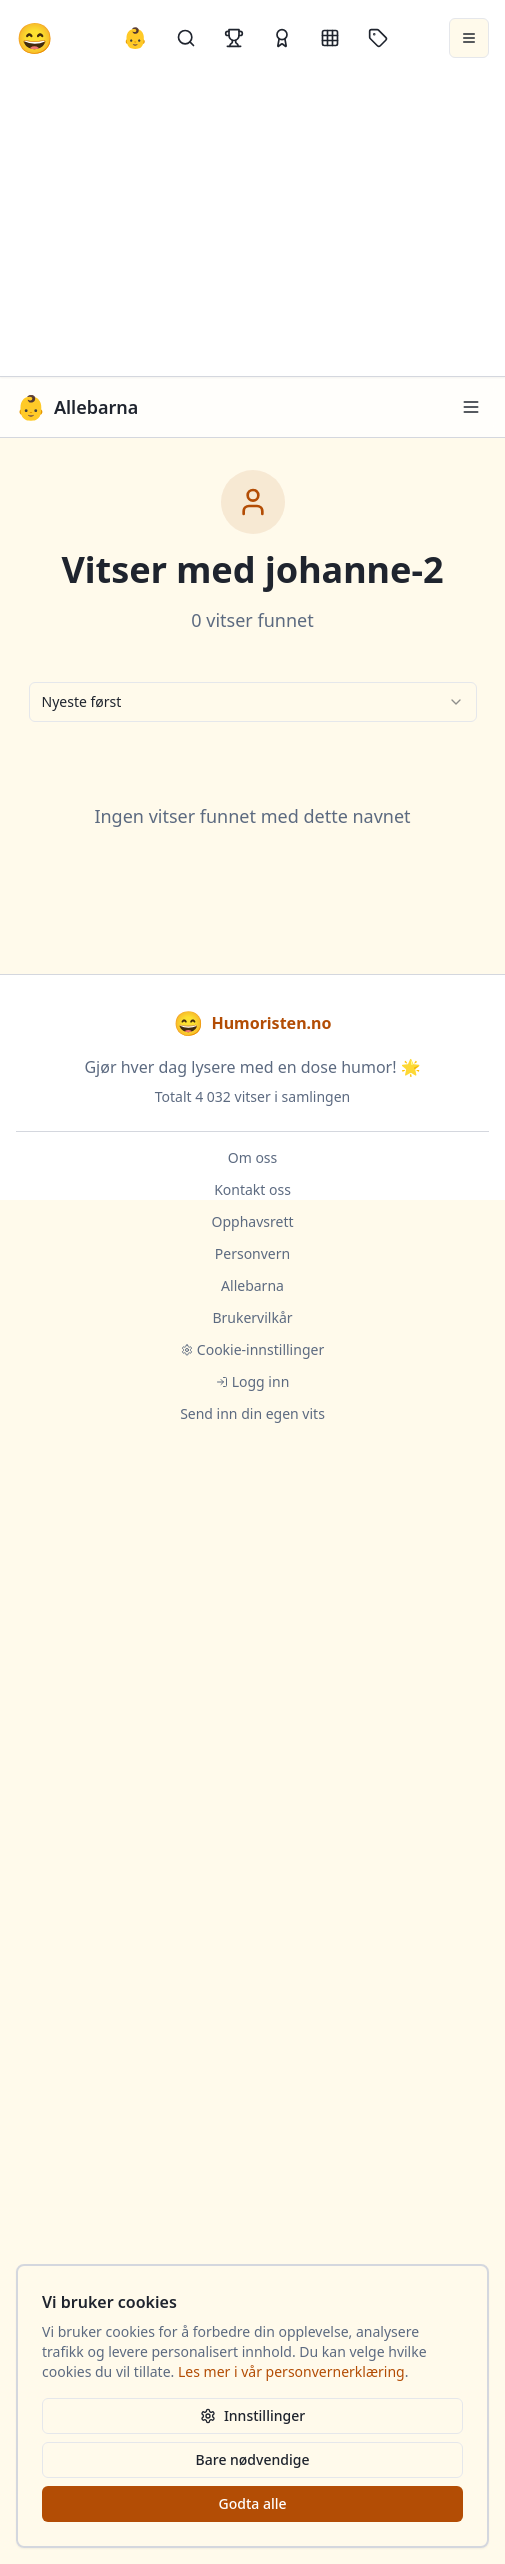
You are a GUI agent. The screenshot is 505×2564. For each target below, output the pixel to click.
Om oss (253, 1157)
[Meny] (471, 407)
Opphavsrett (253, 1221)
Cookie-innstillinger (252, 1349)
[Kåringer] (282, 38)
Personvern (252, 1253)
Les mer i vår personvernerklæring (291, 2371)
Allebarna (252, 1285)
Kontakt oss (252, 1189)
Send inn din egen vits (252, 1413)
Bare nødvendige (253, 2459)
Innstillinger (252, 2415)
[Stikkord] (378, 38)
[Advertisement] (252, 226)
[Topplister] (234, 38)
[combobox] (253, 702)
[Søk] (186, 38)
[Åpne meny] (469, 38)
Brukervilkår (252, 1317)
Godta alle (252, 2503)
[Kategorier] (330, 38)
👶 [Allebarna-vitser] (135, 37)
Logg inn (253, 1381)
